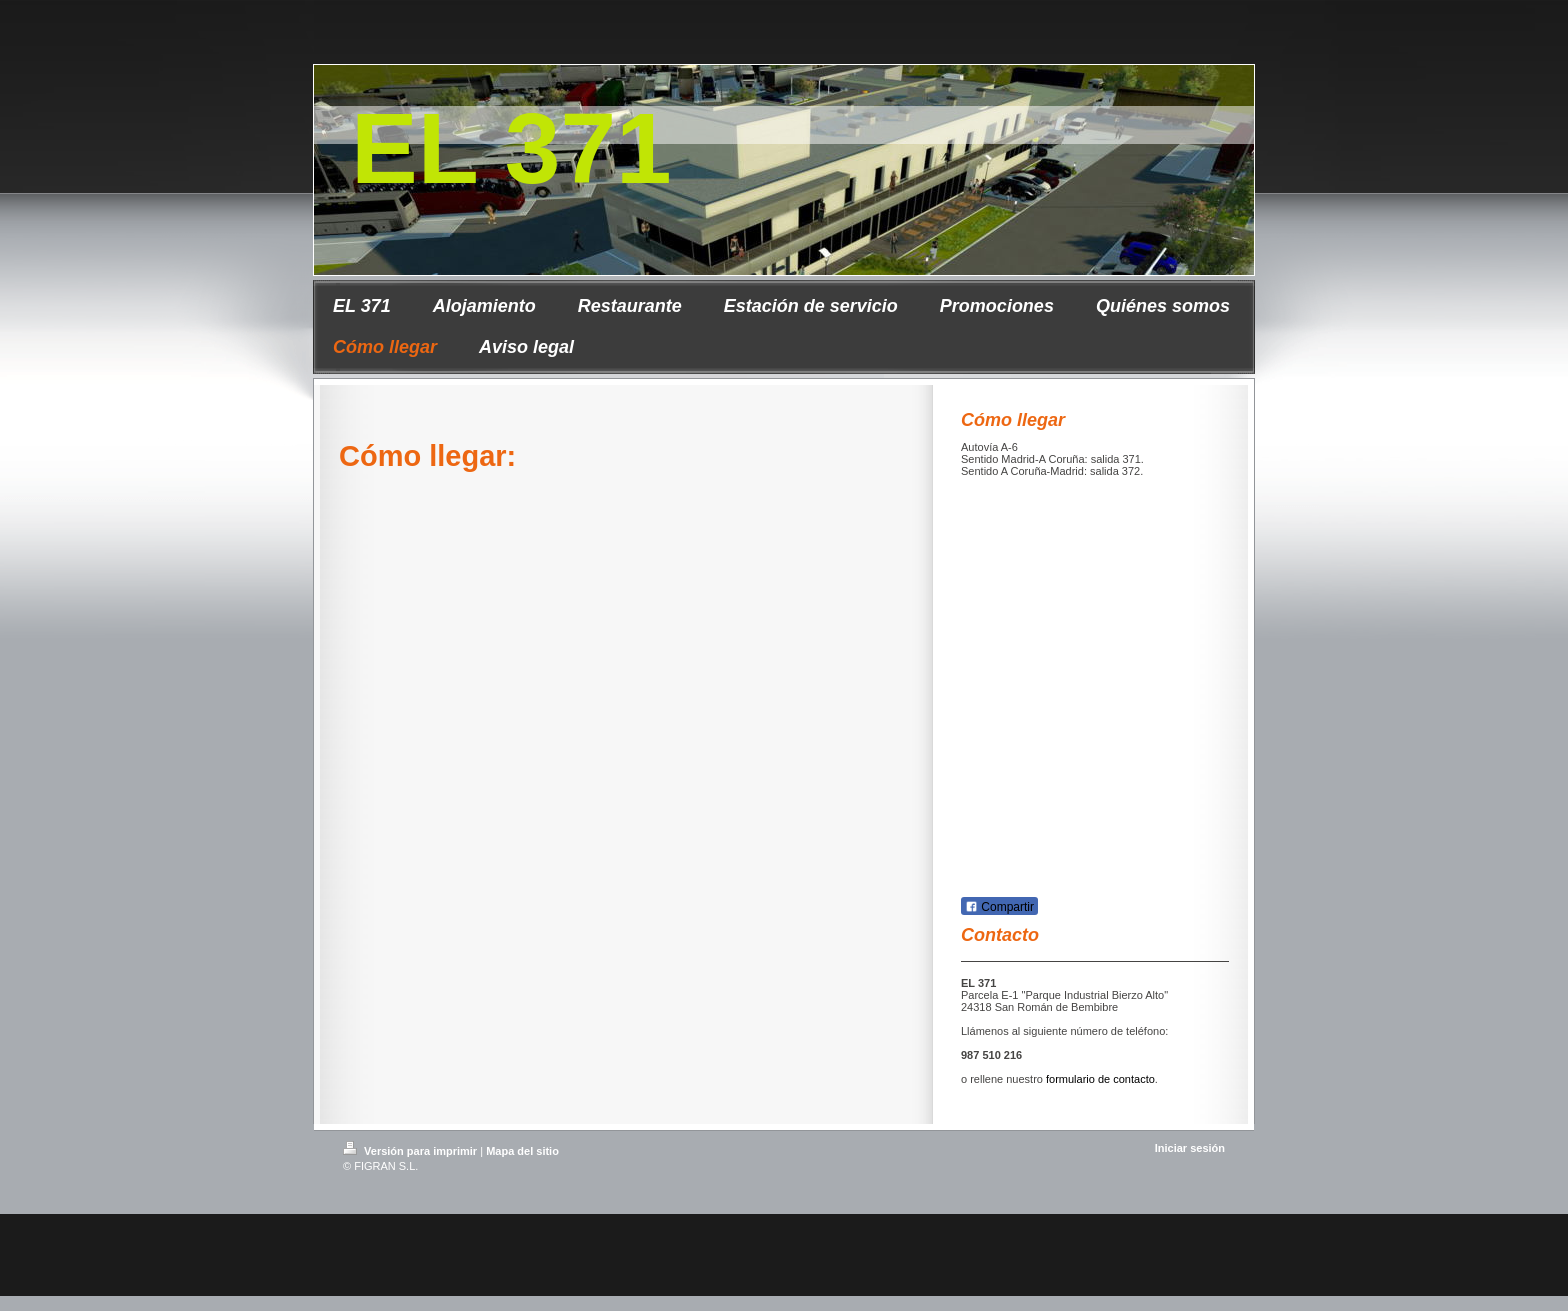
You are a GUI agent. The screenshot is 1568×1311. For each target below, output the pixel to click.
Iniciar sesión (1190, 1148)
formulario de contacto (1100, 1079)
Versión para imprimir (411, 1151)
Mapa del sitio (522, 1151)
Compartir (999, 907)
